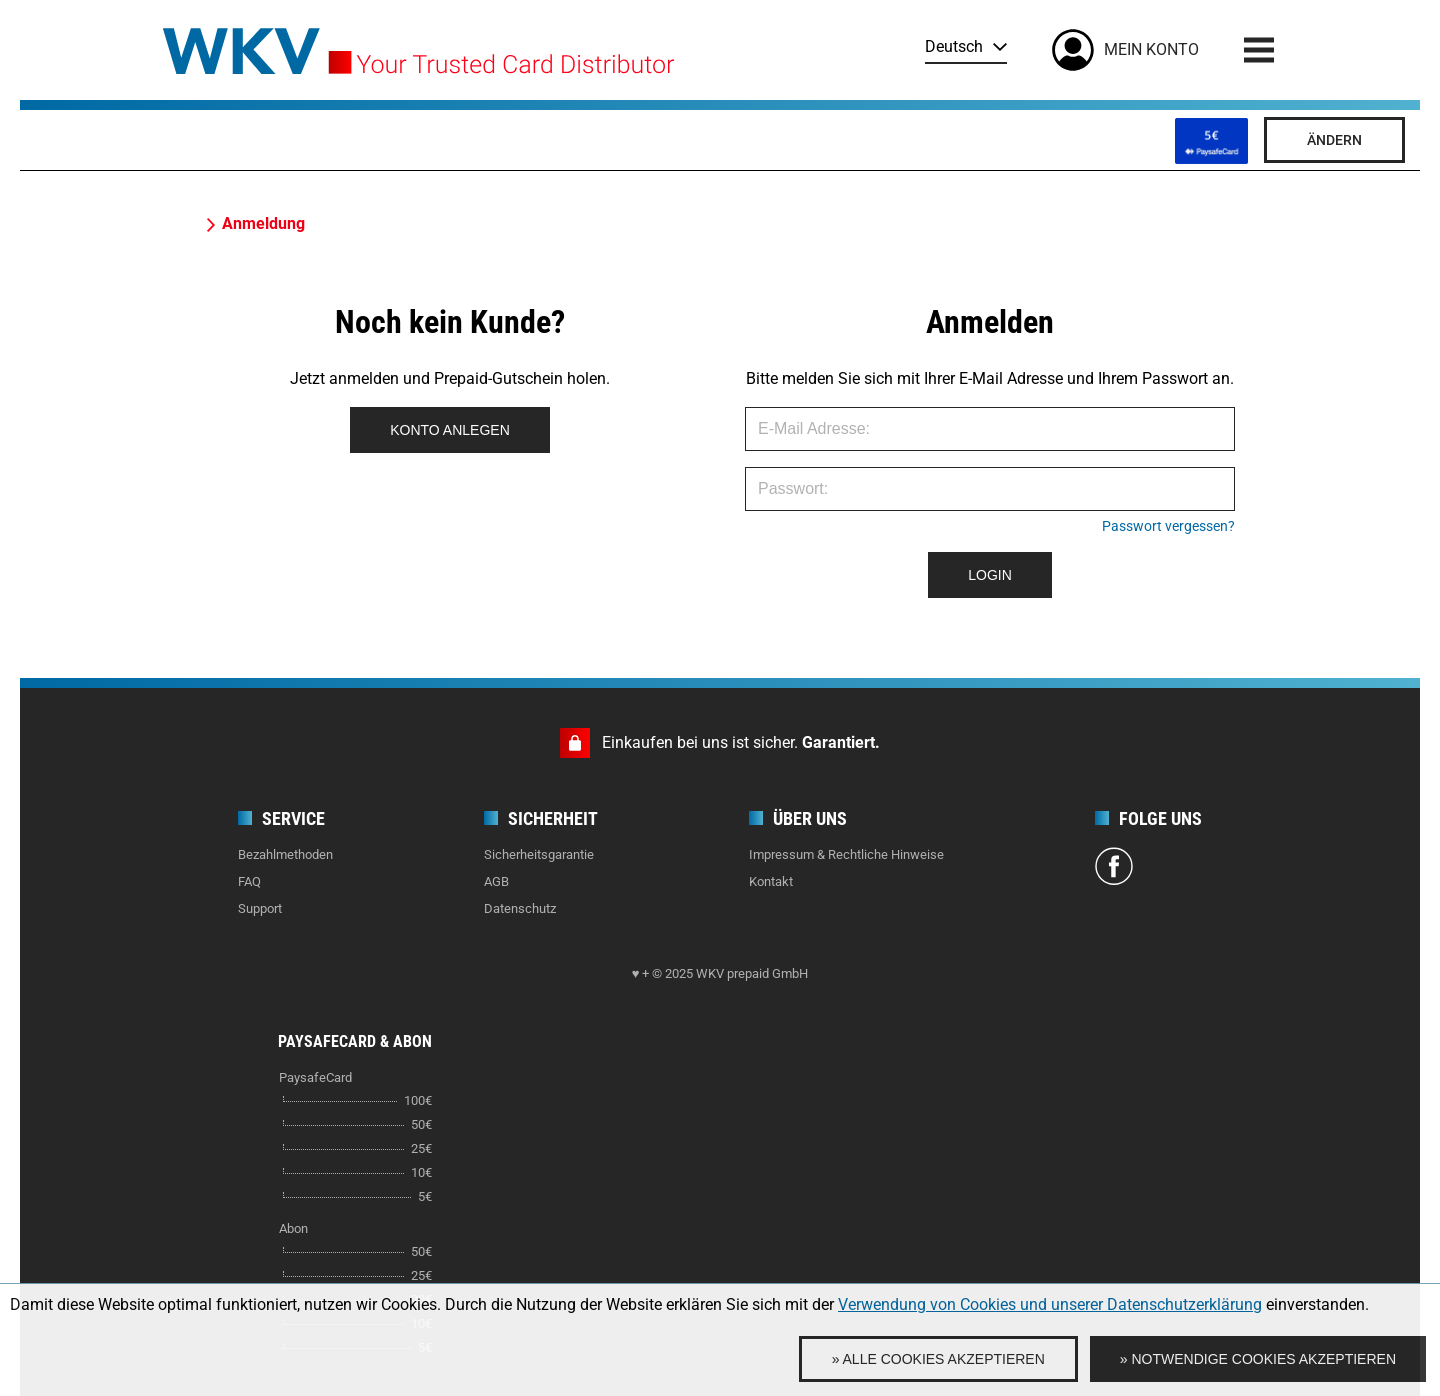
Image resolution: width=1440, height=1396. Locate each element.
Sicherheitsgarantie (539, 854)
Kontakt (771, 881)
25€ (421, 1148)
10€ (421, 1172)
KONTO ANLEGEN (450, 430)
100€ (418, 1100)
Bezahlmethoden (285, 854)
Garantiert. (841, 742)
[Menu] (1259, 50)
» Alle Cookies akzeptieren (938, 1359)
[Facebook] (1114, 869)
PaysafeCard (315, 1077)
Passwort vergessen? (1168, 526)
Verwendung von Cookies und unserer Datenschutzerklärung (1050, 1304)
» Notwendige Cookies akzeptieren (1258, 1359)
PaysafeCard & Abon (355, 1041)
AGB (496, 881)
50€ (421, 1124)
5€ (425, 1196)
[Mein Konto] (1125, 50)
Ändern (1334, 140)
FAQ (249, 881)
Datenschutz (520, 908)
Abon (293, 1228)
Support (260, 908)
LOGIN (990, 575)
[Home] (418, 44)
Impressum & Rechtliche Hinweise (846, 854)
